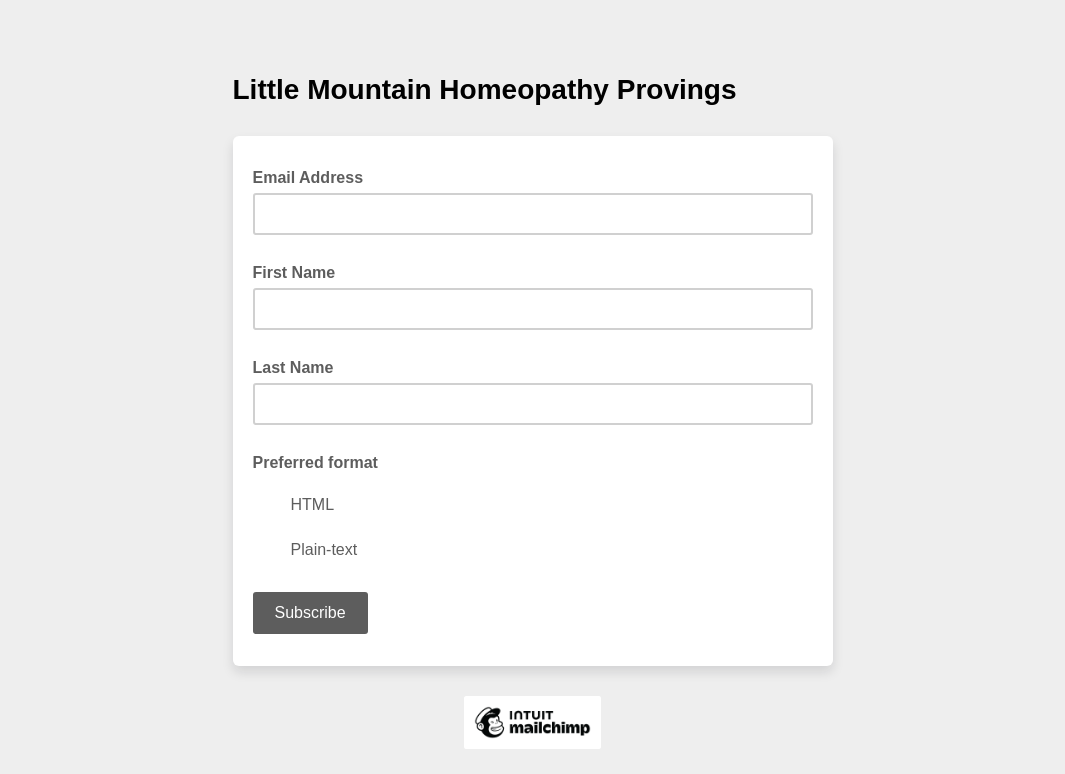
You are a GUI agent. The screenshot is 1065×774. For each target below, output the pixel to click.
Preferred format (315, 462)
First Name (294, 272)
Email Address (314, 176)
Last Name (293, 367)
